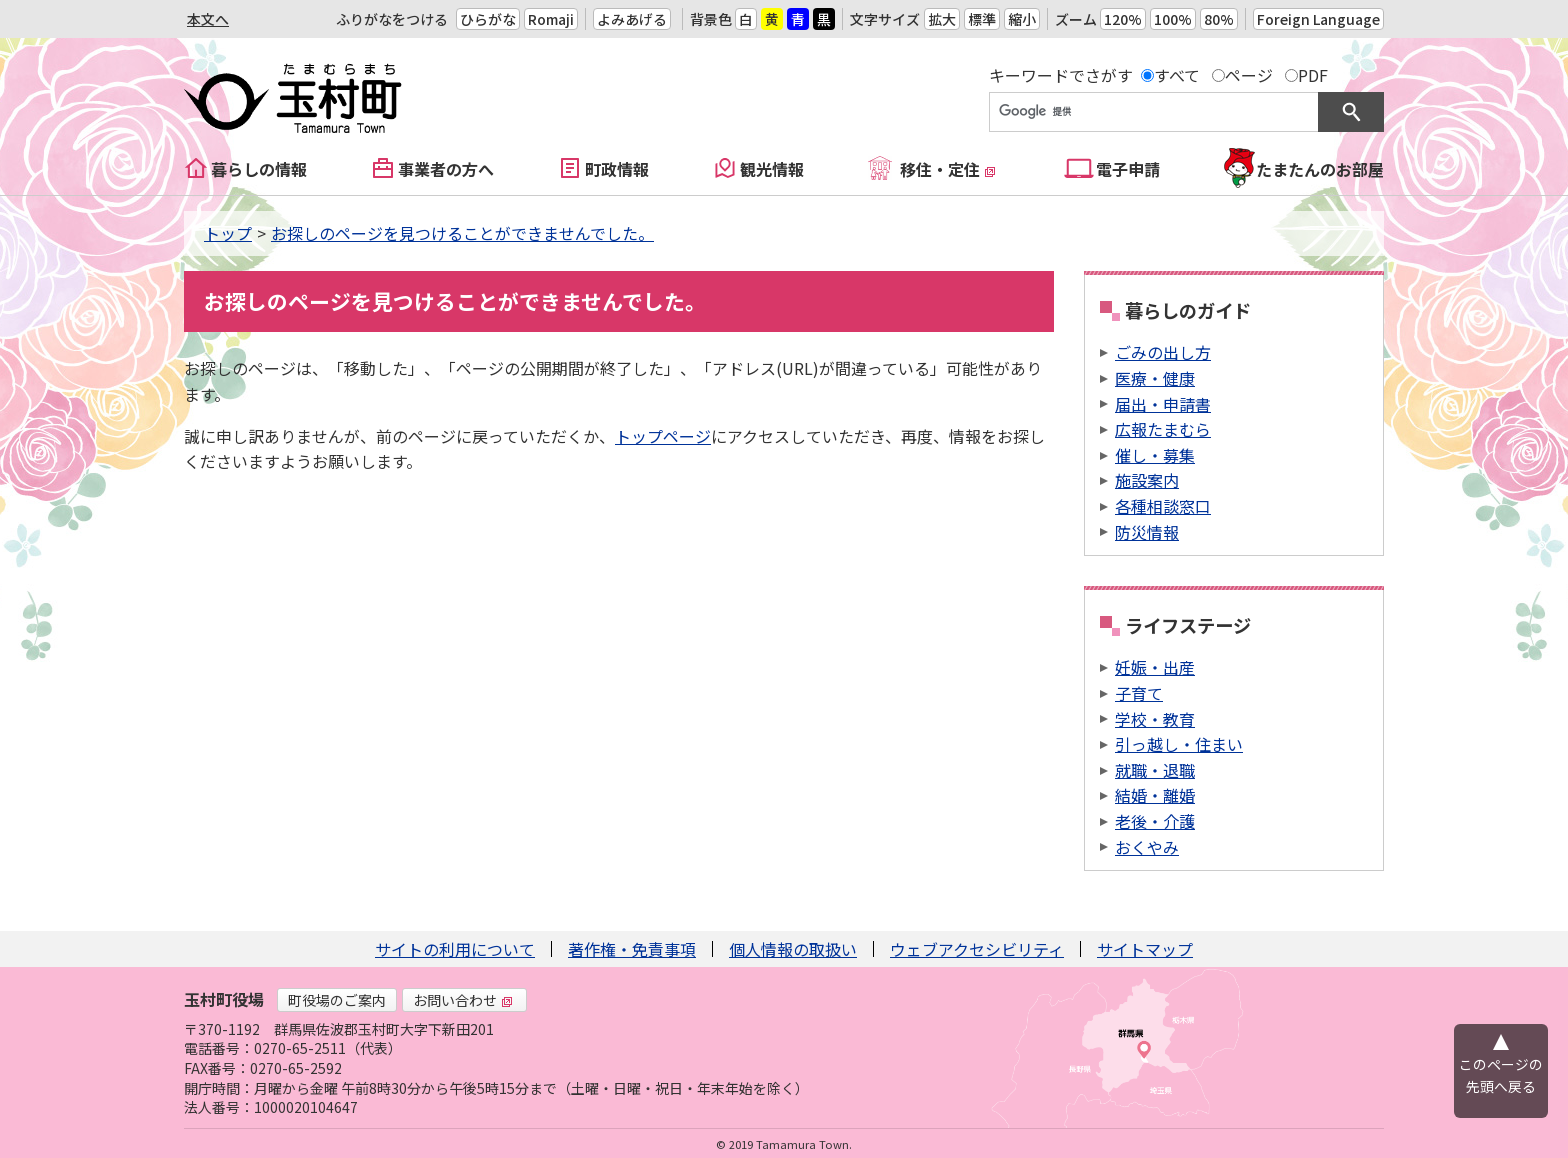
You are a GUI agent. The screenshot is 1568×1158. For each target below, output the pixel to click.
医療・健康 (1155, 378)
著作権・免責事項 (632, 949)
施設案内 (1147, 480)
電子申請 (1128, 169)
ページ (1249, 75)
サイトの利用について (455, 949)
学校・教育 (1155, 719)
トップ (228, 233)
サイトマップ (1145, 949)
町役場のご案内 (337, 1000)
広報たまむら (1163, 429)
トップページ (663, 436)
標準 (982, 19)
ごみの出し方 (1163, 352)
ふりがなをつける (392, 19)
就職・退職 (1155, 770)
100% (1173, 19)
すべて (1177, 75)
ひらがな (488, 19)
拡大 (942, 19)
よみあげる (632, 19)
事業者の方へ (446, 169)
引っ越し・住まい (1179, 744)
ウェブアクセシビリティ (977, 949)
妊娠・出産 (1155, 667)
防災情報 (1147, 532)
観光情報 (772, 169)
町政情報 (617, 169)
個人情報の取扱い (793, 949)
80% (1219, 19)
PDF (1313, 75)
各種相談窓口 (1163, 506)
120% (1123, 19)
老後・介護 (1155, 821)
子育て (1139, 693)
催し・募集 (1155, 455)
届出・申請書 (1163, 404)
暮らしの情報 (259, 169)
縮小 (1022, 19)
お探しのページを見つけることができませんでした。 (462, 233)
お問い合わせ (463, 1000)
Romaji (551, 19)
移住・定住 (948, 169)
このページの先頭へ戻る (1501, 1075)
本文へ (208, 19)
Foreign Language (1318, 19)
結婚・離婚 (1155, 795)
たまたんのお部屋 (1320, 169)
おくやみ (1147, 847)
